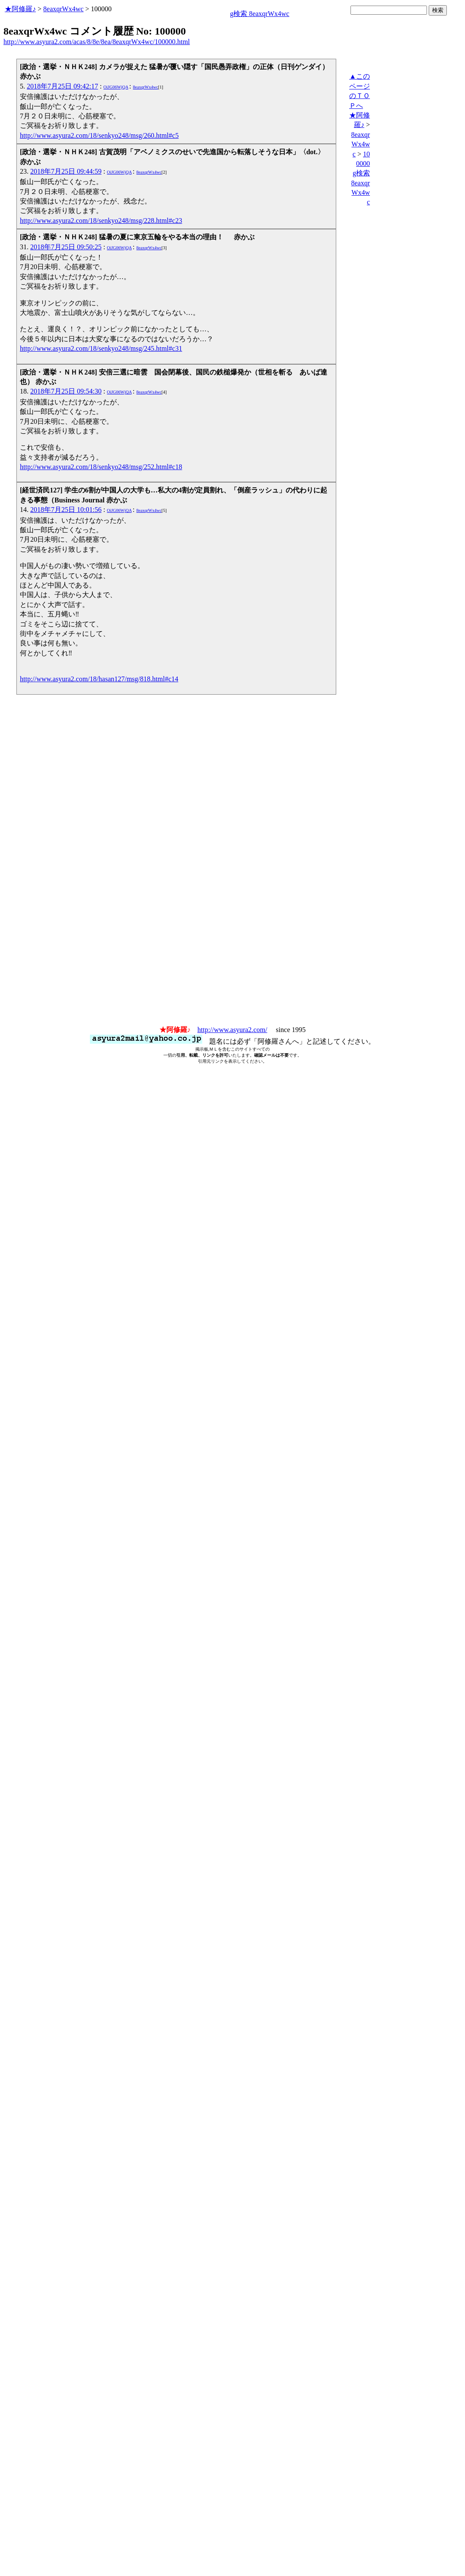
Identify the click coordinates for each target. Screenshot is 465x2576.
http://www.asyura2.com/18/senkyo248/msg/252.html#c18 (101, 466)
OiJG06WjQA (115, 87)
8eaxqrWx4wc (63, 9)
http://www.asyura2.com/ (232, 1029)
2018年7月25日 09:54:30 (66, 391)
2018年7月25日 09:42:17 (62, 86)
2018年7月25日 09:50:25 (66, 247)
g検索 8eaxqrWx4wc (259, 13)
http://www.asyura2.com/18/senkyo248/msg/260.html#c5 (99, 135)
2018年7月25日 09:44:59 (66, 171)
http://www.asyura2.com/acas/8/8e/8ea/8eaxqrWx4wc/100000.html (96, 41)
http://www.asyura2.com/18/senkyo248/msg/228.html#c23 (101, 220)
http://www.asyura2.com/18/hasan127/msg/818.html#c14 (99, 679)
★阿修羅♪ (20, 9)
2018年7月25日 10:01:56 (66, 509)
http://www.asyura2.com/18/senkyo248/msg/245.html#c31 (101, 348)
